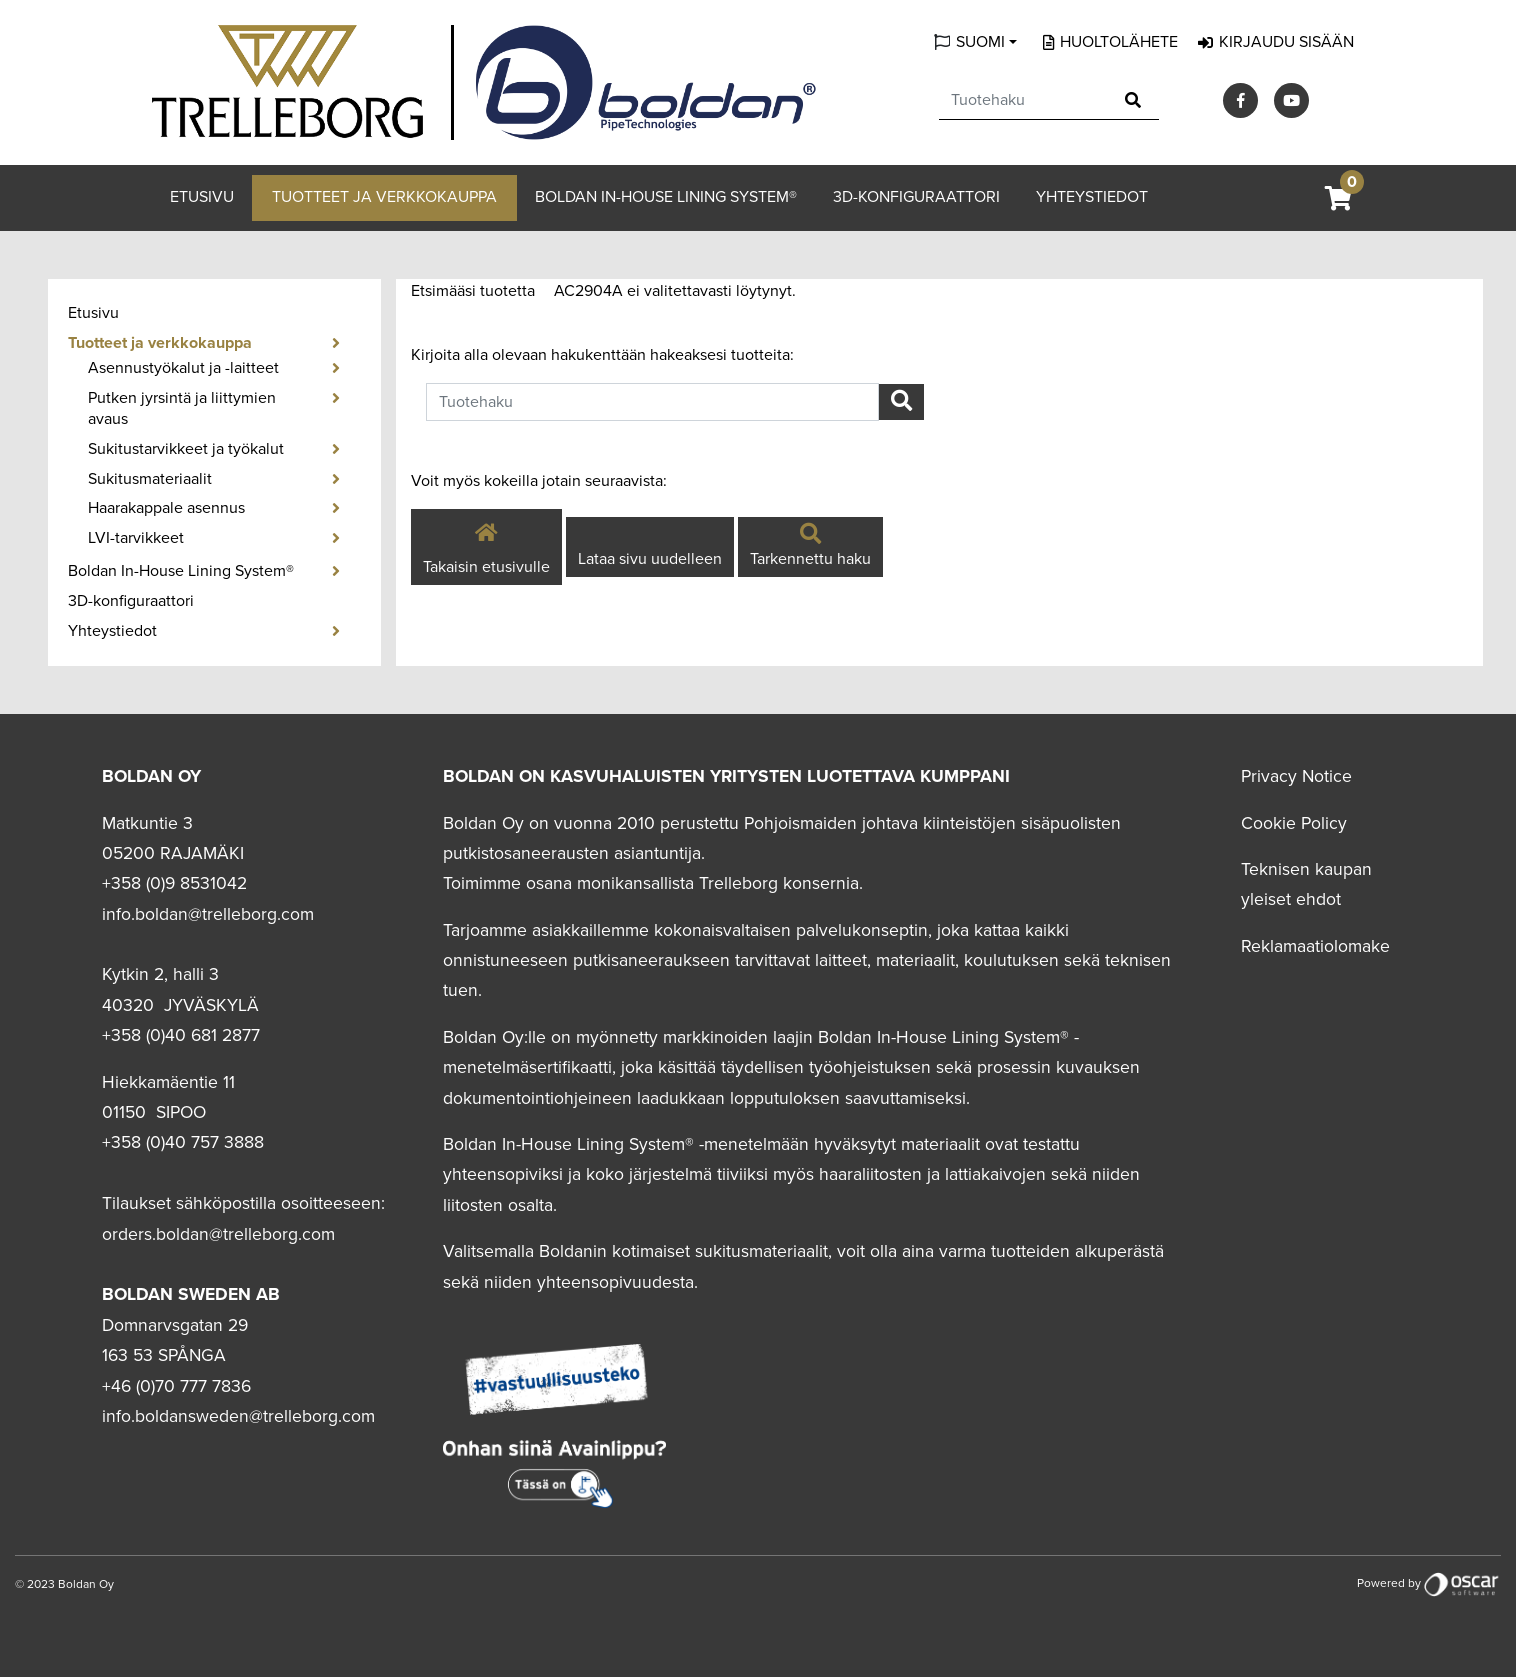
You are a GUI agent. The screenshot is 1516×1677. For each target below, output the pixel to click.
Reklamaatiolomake (1315, 946)
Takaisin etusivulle (486, 546)
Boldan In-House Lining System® (666, 197)
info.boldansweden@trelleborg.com (238, 1416)
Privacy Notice (1296, 776)
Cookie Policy (1294, 823)
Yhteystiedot (1092, 197)
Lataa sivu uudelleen (650, 559)
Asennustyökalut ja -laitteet (183, 368)
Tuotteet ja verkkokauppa (384, 197)
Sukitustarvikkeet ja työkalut (186, 449)
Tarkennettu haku (810, 547)
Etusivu (202, 197)
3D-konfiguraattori (916, 197)
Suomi (980, 42)
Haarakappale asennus (166, 508)
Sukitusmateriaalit (150, 479)
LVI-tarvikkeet (136, 538)
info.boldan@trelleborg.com (208, 914)
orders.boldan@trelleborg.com (218, 1234)
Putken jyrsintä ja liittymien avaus (182, 409)
